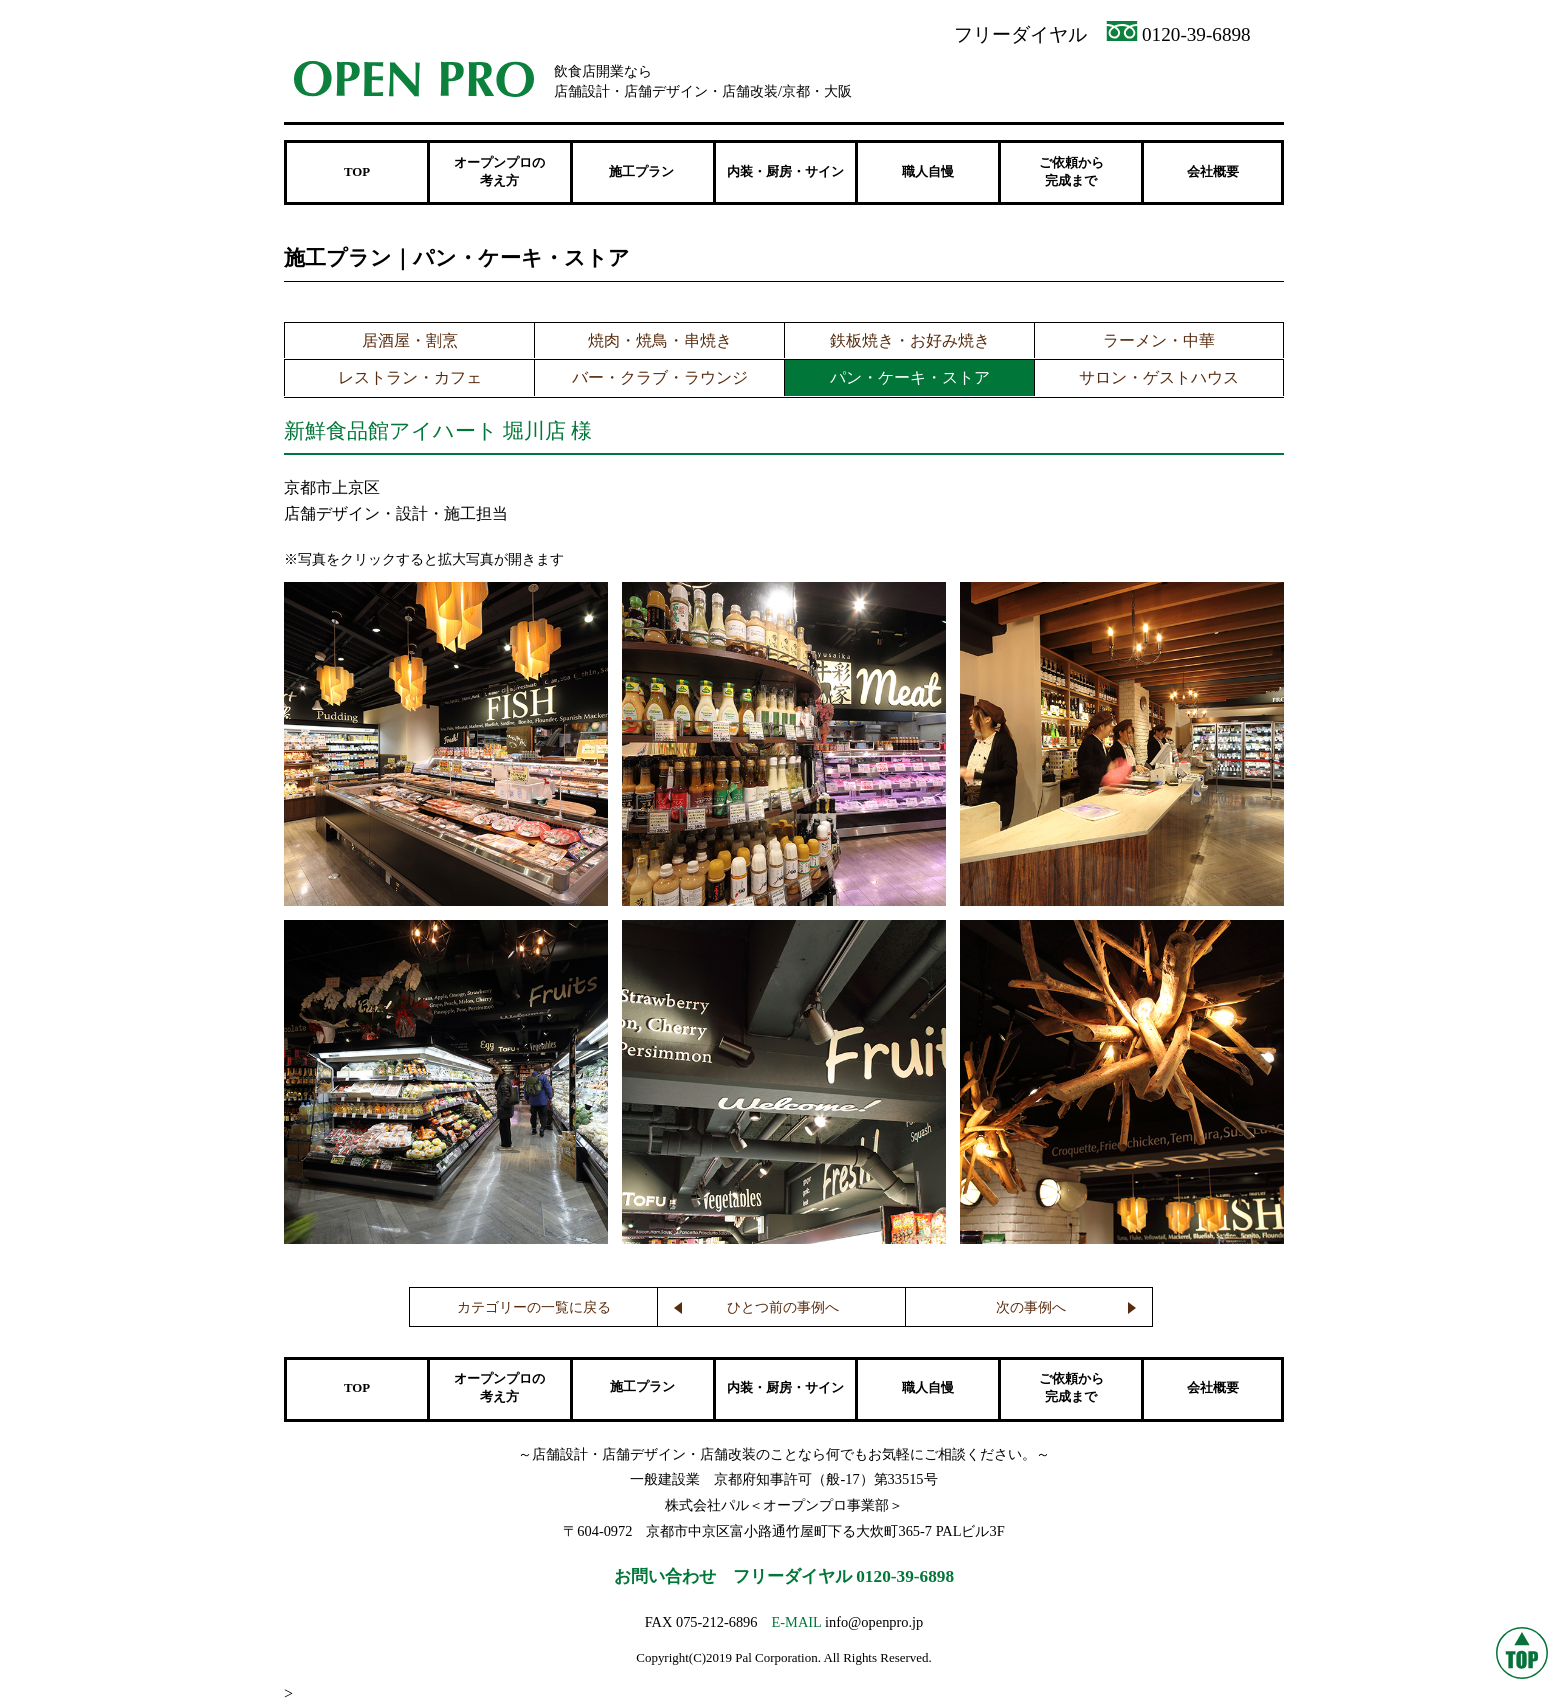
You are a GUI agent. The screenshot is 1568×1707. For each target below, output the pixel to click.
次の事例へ (1031, 1307)
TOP (357, 172)
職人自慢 (928, 172)
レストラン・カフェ (410, 377)
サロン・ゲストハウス (1159, 377)
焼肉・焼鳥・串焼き (660, 340)
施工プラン (642, 1387)
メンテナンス (1206, 81)
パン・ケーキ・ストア (910, 377)
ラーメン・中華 (1159, 340)
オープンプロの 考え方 (499, 172)
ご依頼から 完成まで (1071, 172)
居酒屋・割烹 (410, 340)
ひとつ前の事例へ (783, 1307)
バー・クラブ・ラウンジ (660, 377)
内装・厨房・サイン (785, 172)
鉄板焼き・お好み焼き (910, 340)
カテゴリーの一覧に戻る (534, 1307)
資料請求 (1036, 81)
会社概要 (1213, 172)
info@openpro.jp (874, 1622)
